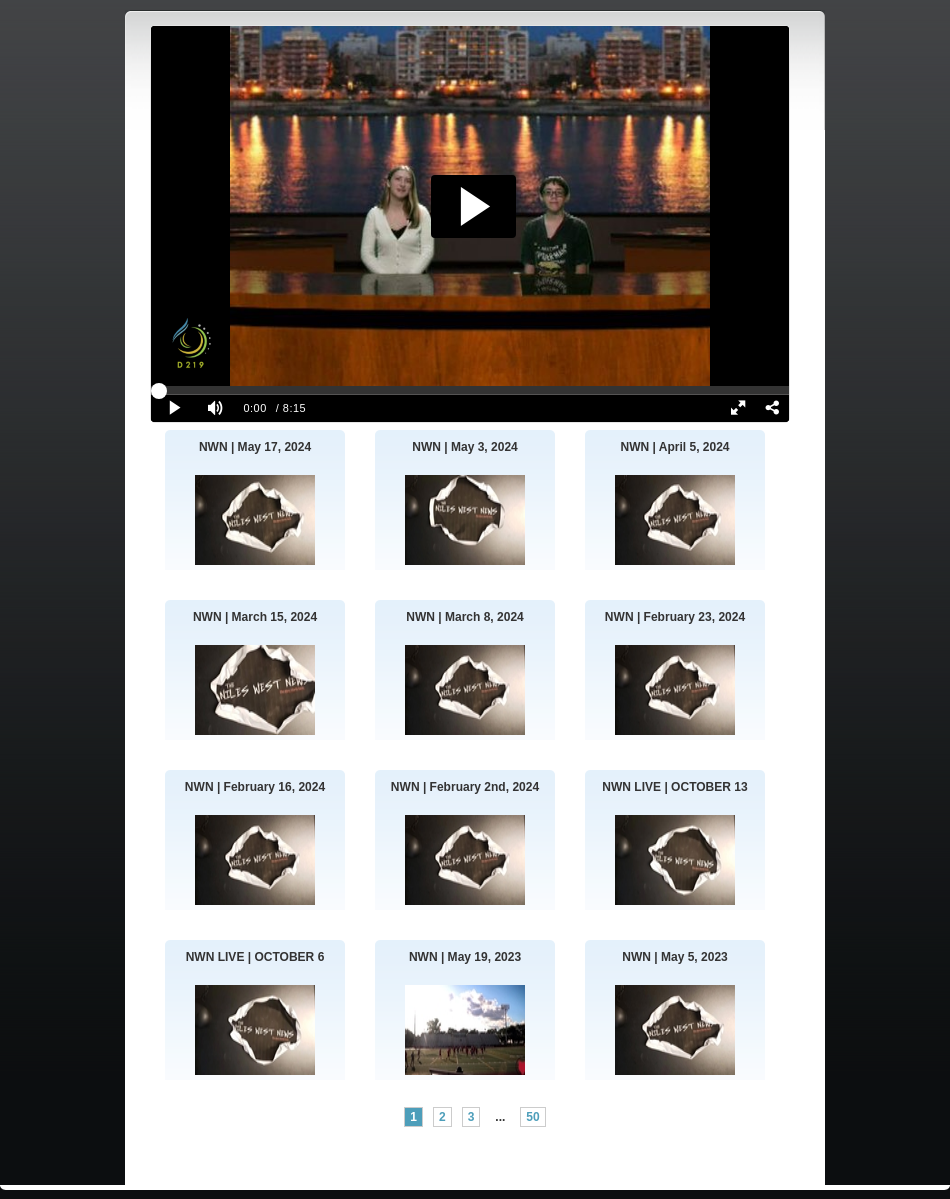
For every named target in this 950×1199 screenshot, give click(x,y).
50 (532, 1117)
